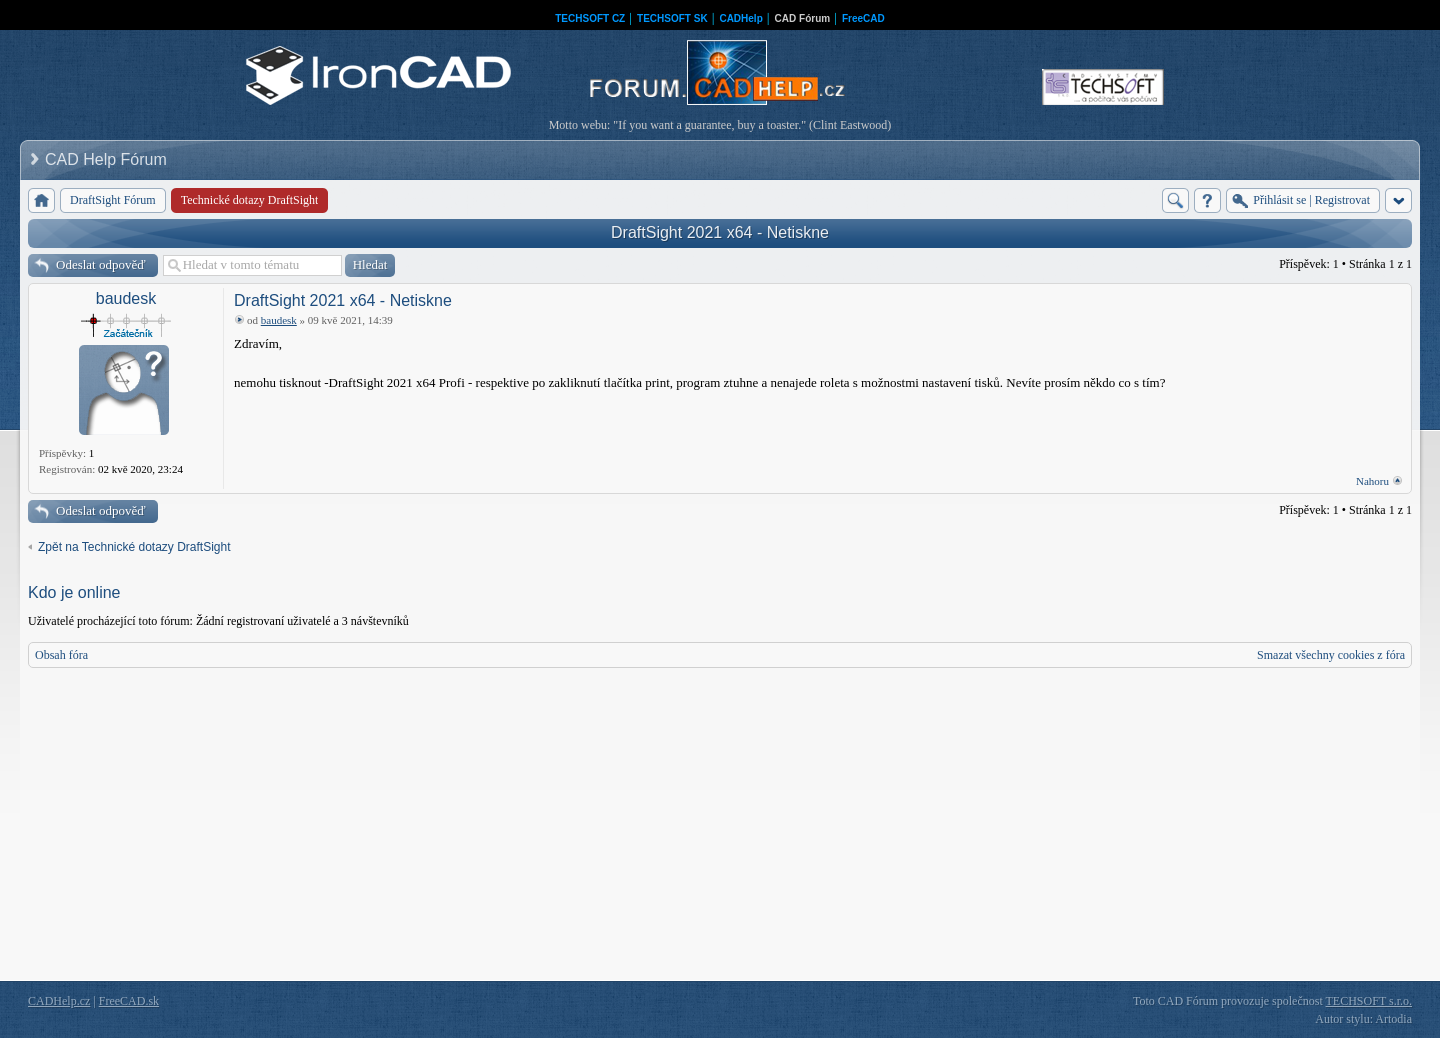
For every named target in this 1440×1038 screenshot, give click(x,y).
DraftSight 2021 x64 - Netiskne (720, 232)
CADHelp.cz (59, 1001)
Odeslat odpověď (101, 264)
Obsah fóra (61, 655)
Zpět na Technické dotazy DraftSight (134, 547)
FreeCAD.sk (129, 1001)
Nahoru (1372, 481)
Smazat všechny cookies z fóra (1331, 655)
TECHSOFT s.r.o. (1369, 1001)
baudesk (126, 298)
